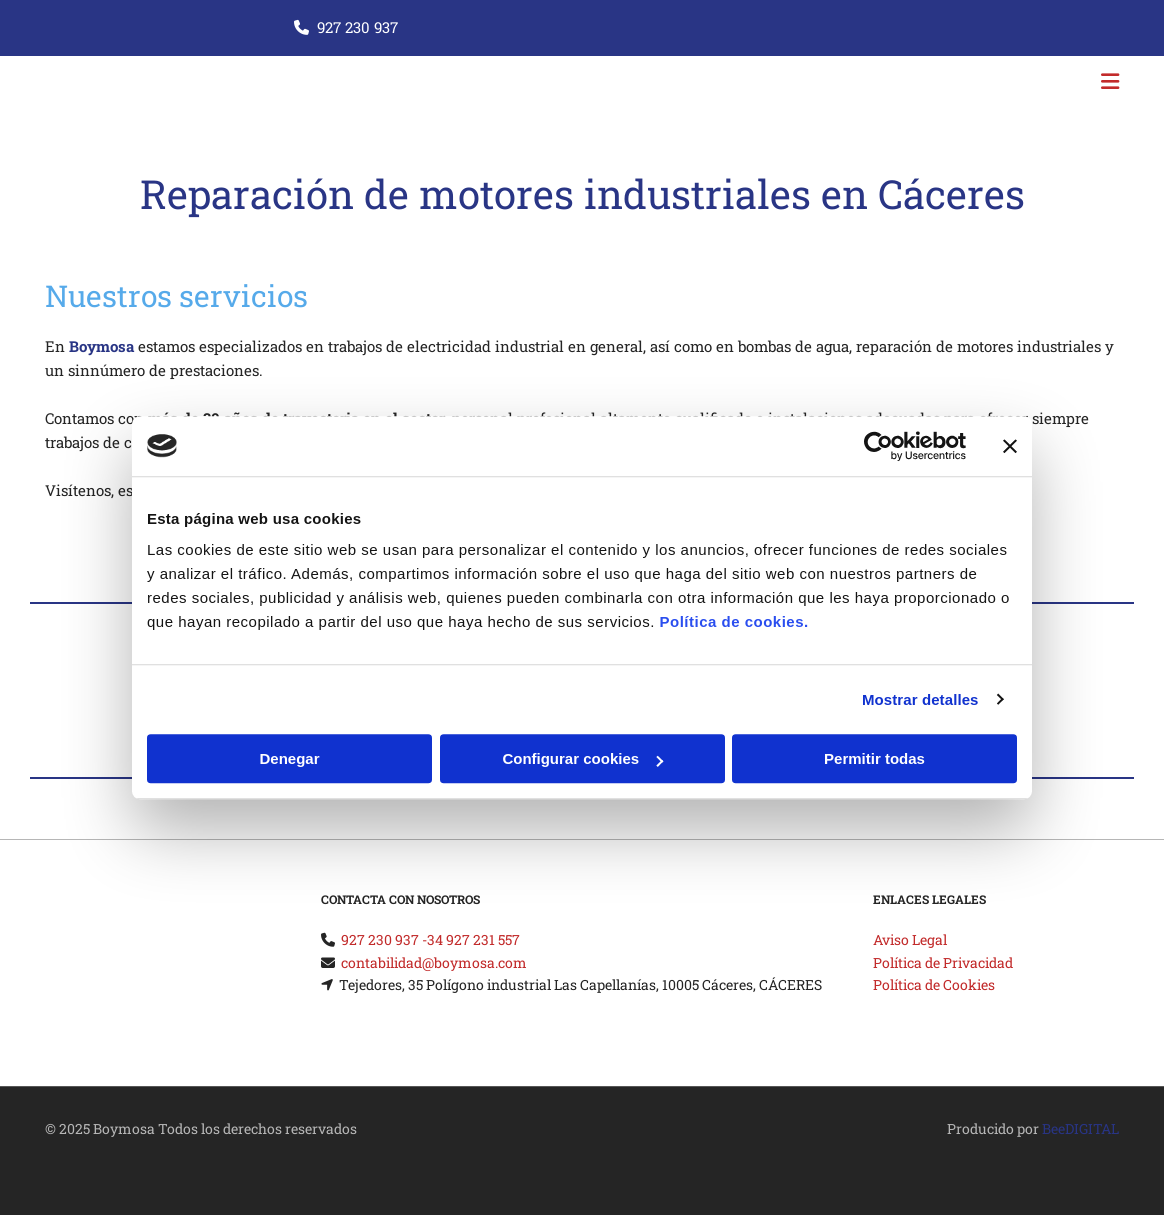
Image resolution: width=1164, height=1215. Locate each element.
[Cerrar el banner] (1010, 446)
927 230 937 (357, 27)
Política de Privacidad (943, 962)
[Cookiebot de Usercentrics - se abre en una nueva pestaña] (878, 446)
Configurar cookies (582, 758)
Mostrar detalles (920, 699)
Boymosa (101, 346)
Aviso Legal (910, 939)
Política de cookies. (733, 621)
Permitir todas (874, 758)
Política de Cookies (934, 984)
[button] (766, 83)
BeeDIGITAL (1080, 1128)
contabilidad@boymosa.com (434, 962)
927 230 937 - (384, 939)
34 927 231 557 (473, 939)
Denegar (289, 758)
